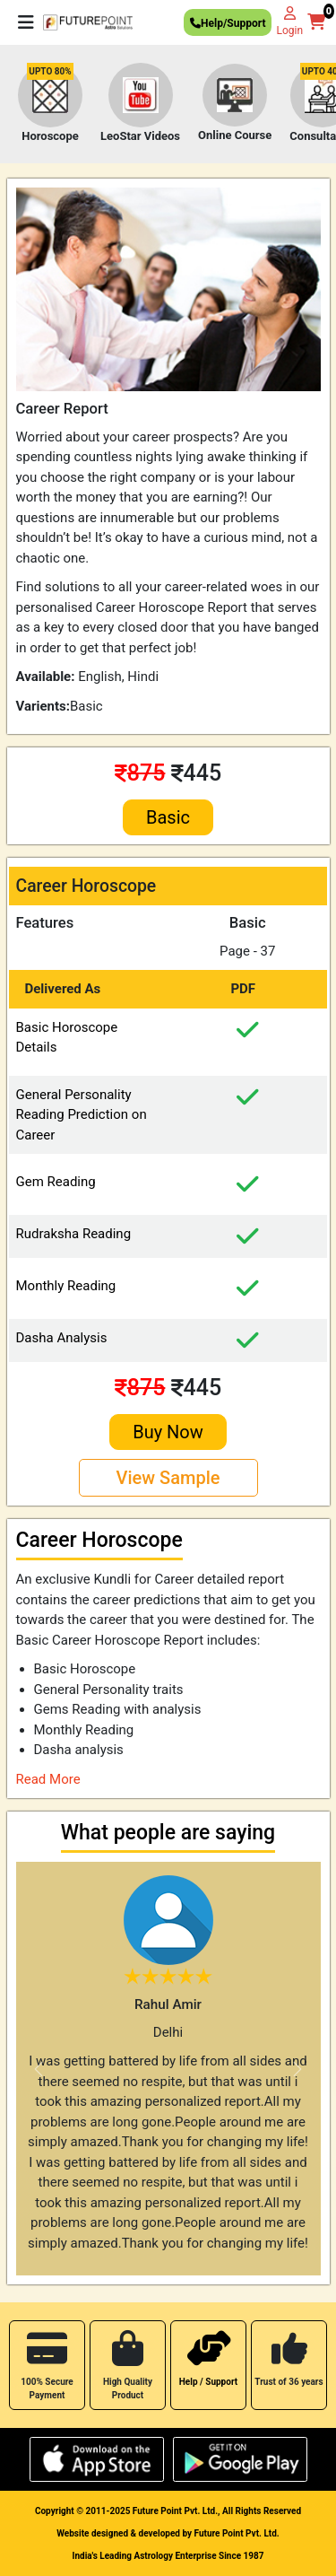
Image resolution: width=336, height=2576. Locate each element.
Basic (168, 817)
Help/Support (227, 25)
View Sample (168, 1478)
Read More (48, 1779)
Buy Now (168, 1432)
